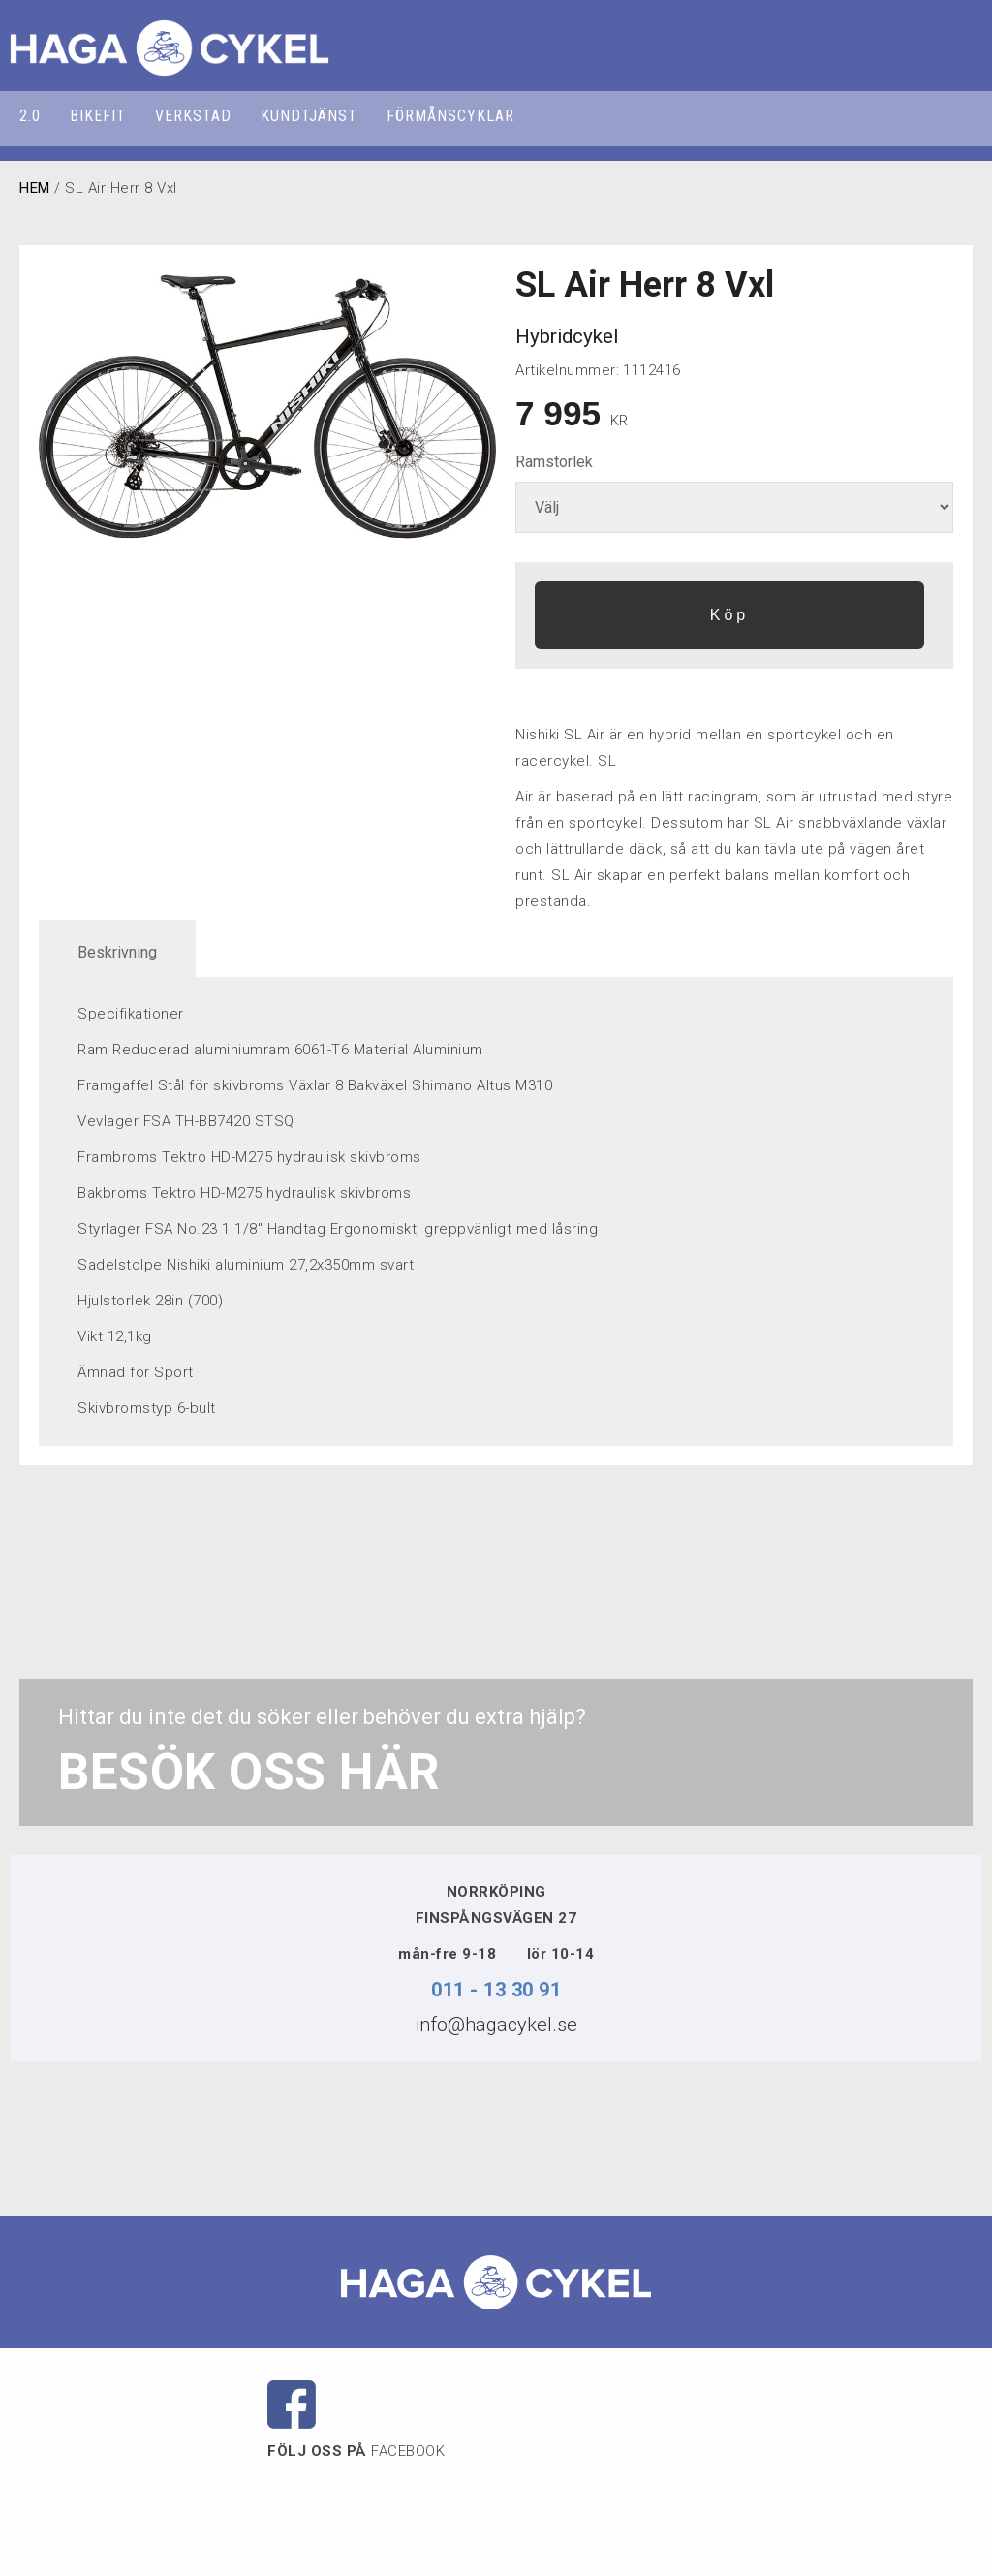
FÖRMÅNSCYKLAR (450, 116)
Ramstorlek (554, 462)
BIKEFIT (98, 116)
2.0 (30, 116)
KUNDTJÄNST (309, 116)
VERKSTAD (193, 116)
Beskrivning (117, 952)
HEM (34, 188)
